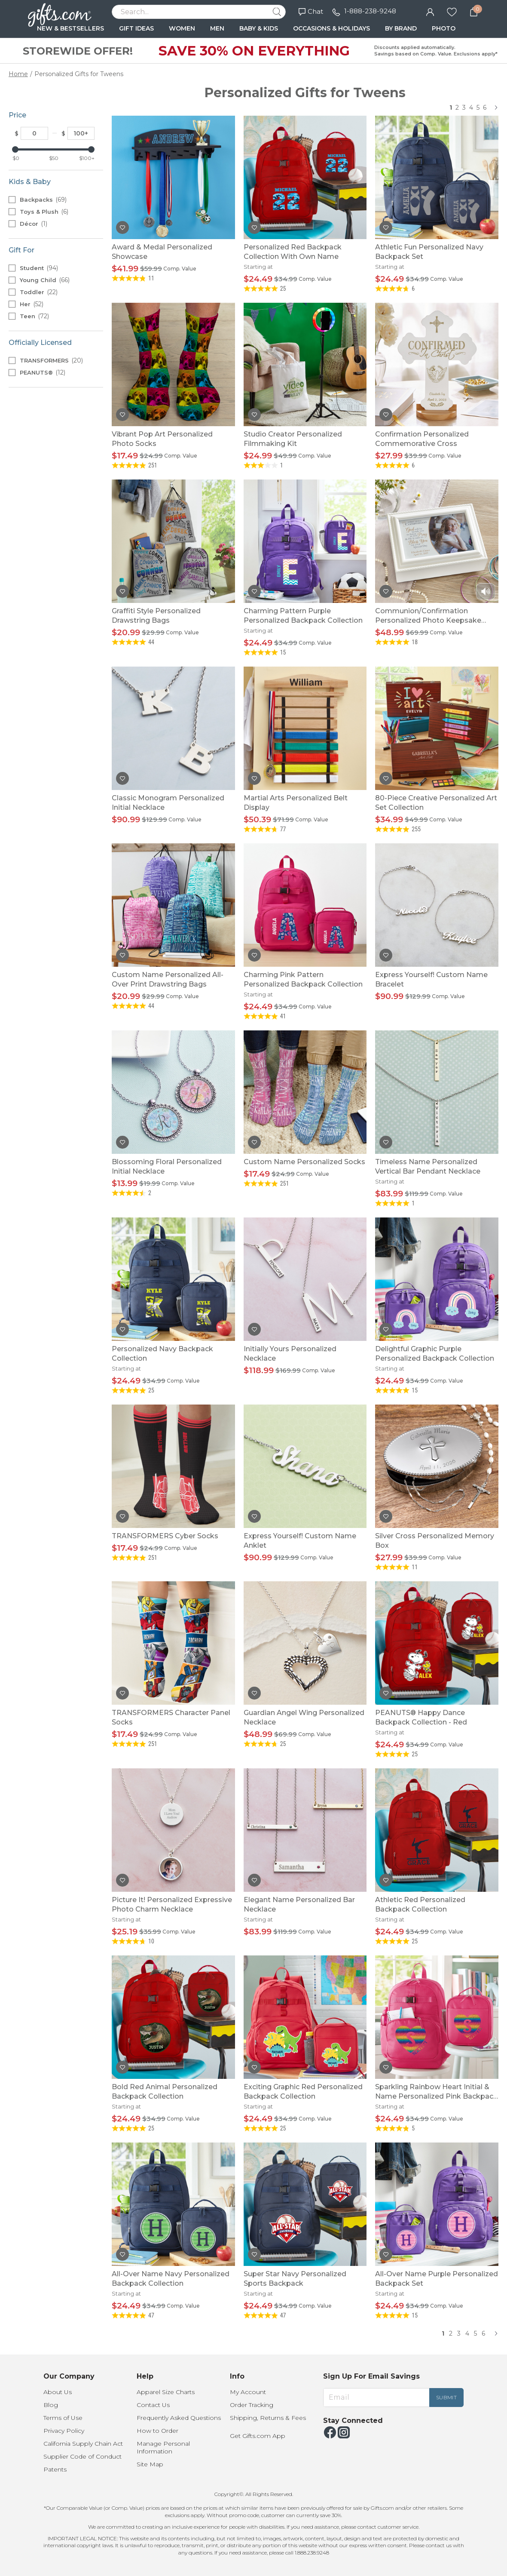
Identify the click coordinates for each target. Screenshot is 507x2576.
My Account (248, 2392)
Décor (33, 223)
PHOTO (443, 28)
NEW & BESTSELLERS (70, 28)
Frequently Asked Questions (179, 2418)
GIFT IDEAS (136, 28)
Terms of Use (62, 2418)
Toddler (39, 292)
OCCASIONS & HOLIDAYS (331, 28)
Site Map (150, 2464)
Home (18, 74)
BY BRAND (401, 28)
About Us (57, 2392)
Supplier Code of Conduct (82, 2456)
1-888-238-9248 (370, 11)
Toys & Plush (44, 211)
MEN (217, 28)
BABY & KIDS (258, 28)
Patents (55, 2469)
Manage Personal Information (163, 2447)
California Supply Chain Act (83, 2443)
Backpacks (43, 199)
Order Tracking (251, 2405)
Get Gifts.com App (257, 2436)
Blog (50, 2405)
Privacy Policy (63, 2431)
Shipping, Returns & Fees (268, 2418)
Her (31, 304)
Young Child (45, 280)
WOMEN (182, 28)
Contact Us (153, 2405)
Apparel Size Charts (166, 2392)
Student (39, 268)
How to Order (157, 2431)
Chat (311, 11)
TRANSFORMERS (51, 360)
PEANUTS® (42, 372)
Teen (34, 316)
